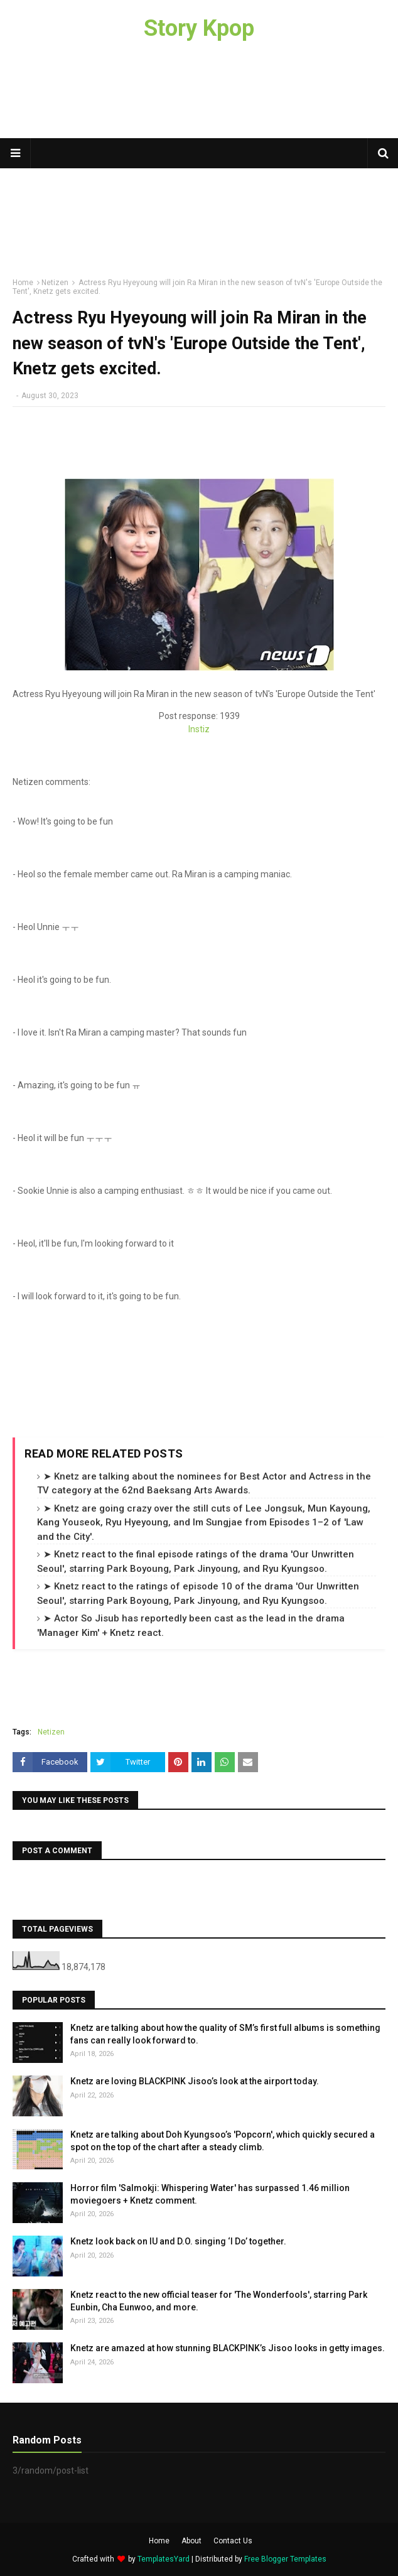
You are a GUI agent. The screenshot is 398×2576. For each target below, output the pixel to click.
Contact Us (232, 2540)
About (191, 2540)
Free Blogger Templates (285, 2559)
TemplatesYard (163, 2559)
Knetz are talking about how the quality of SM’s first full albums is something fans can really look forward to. (225, 2034)
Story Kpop (199, 28)
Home (159, 2540)
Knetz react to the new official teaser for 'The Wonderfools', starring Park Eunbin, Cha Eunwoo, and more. (218, 2301)
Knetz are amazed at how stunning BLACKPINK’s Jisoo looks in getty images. (227, 2348)
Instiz (199, 729)
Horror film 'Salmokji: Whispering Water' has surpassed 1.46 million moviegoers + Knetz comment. (210, 2194)
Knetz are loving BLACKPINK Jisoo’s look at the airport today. (194, 2081)
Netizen (51, 1732)
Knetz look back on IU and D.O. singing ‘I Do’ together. (178, 2241)
